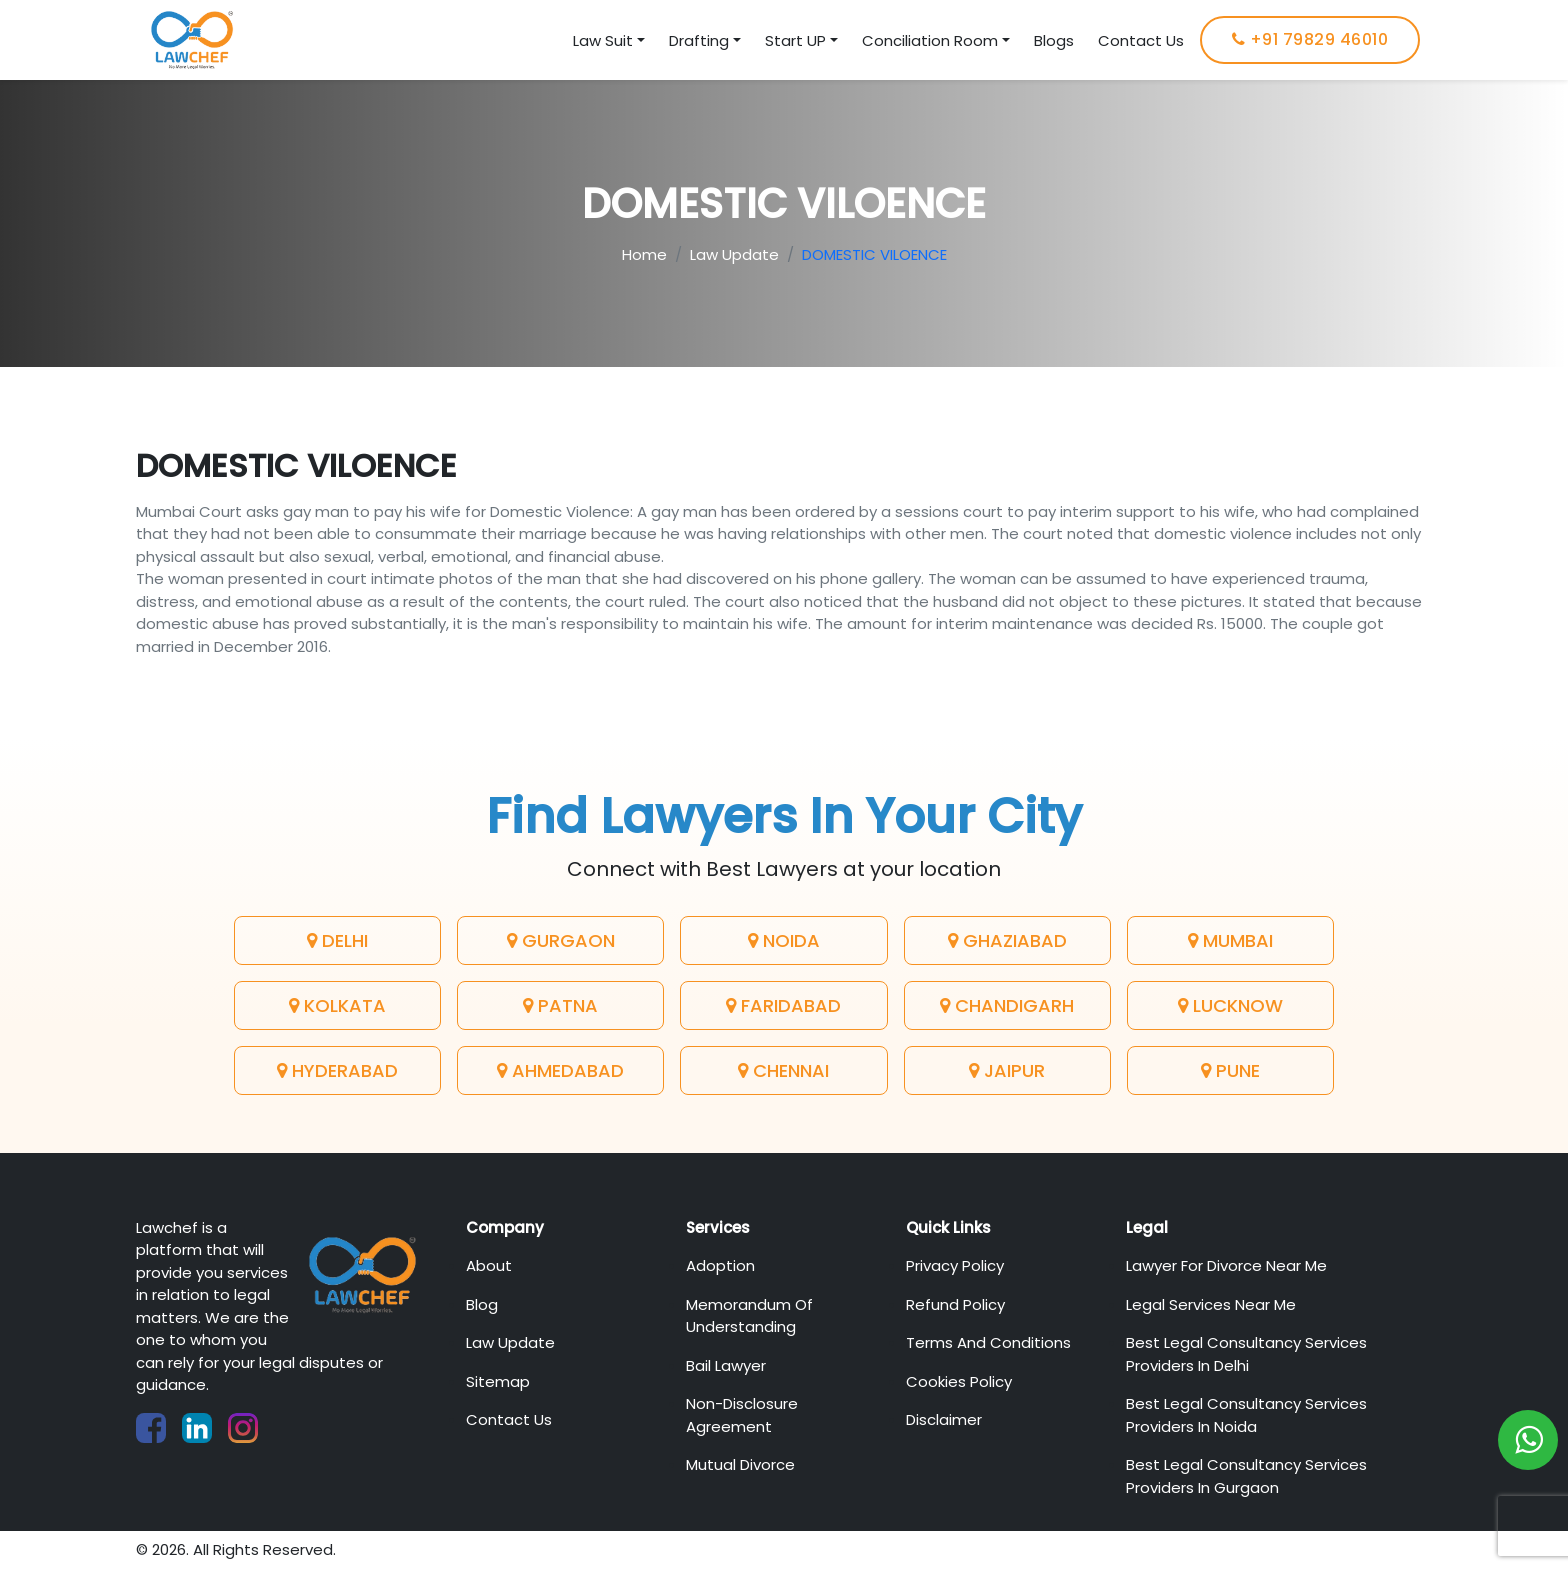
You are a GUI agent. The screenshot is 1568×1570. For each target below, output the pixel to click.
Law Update (734, 254)
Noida (784, 940)
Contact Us (1141, 40)
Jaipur (1007, 1070)
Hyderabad (337, 1070)
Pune (1230, 1070)
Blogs (1054, 40)
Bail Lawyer (726, 1365)
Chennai (783, 1070)
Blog (482, 1304)
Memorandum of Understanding (749, 1316)
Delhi (337, 940)
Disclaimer (944, 1419)
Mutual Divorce (740, 1464)
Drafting (699, 40)
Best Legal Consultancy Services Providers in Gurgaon (1246, 1476)
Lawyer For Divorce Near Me (1226, 1265)
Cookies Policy (959, 1381)
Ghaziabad (1007, 940)
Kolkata (337, 1005)
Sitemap (498, 1381)
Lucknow (1230, 1005)
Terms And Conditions (988, 1342)
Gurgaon (561, 940)
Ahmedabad (560, 1070)
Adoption (720, 1265)
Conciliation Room (930, 40)
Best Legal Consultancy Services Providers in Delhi (1246, 1354)
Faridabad (783, 1005)
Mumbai (1230, 940)
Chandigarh (1007, 1005)
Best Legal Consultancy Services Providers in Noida (1246, 1415)
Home (644, 254)
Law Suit (603, 40)
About (489, 1265)
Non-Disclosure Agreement (742, 1415)
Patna (560, 1005)
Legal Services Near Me (1211, 1304)
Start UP (795, 40)
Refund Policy (955, 1304)
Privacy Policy (955, 1265)
